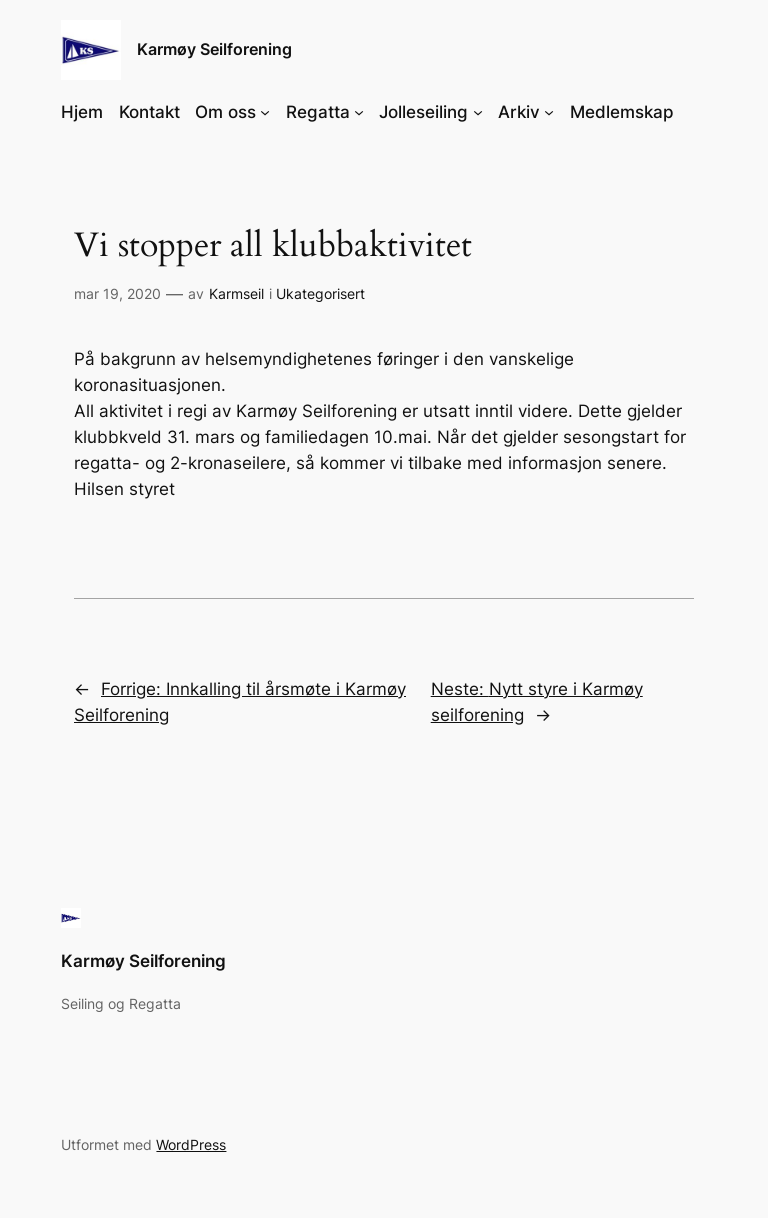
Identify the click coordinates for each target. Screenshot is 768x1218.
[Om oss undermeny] (265, 112)
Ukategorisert (320, 293)
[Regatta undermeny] (359, 112)
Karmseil (236, 293)
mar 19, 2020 (117, 293)
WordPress (191, 1144)
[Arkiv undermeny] (549, 112)
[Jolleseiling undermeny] (478, 112)
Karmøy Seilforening (214, 49)
